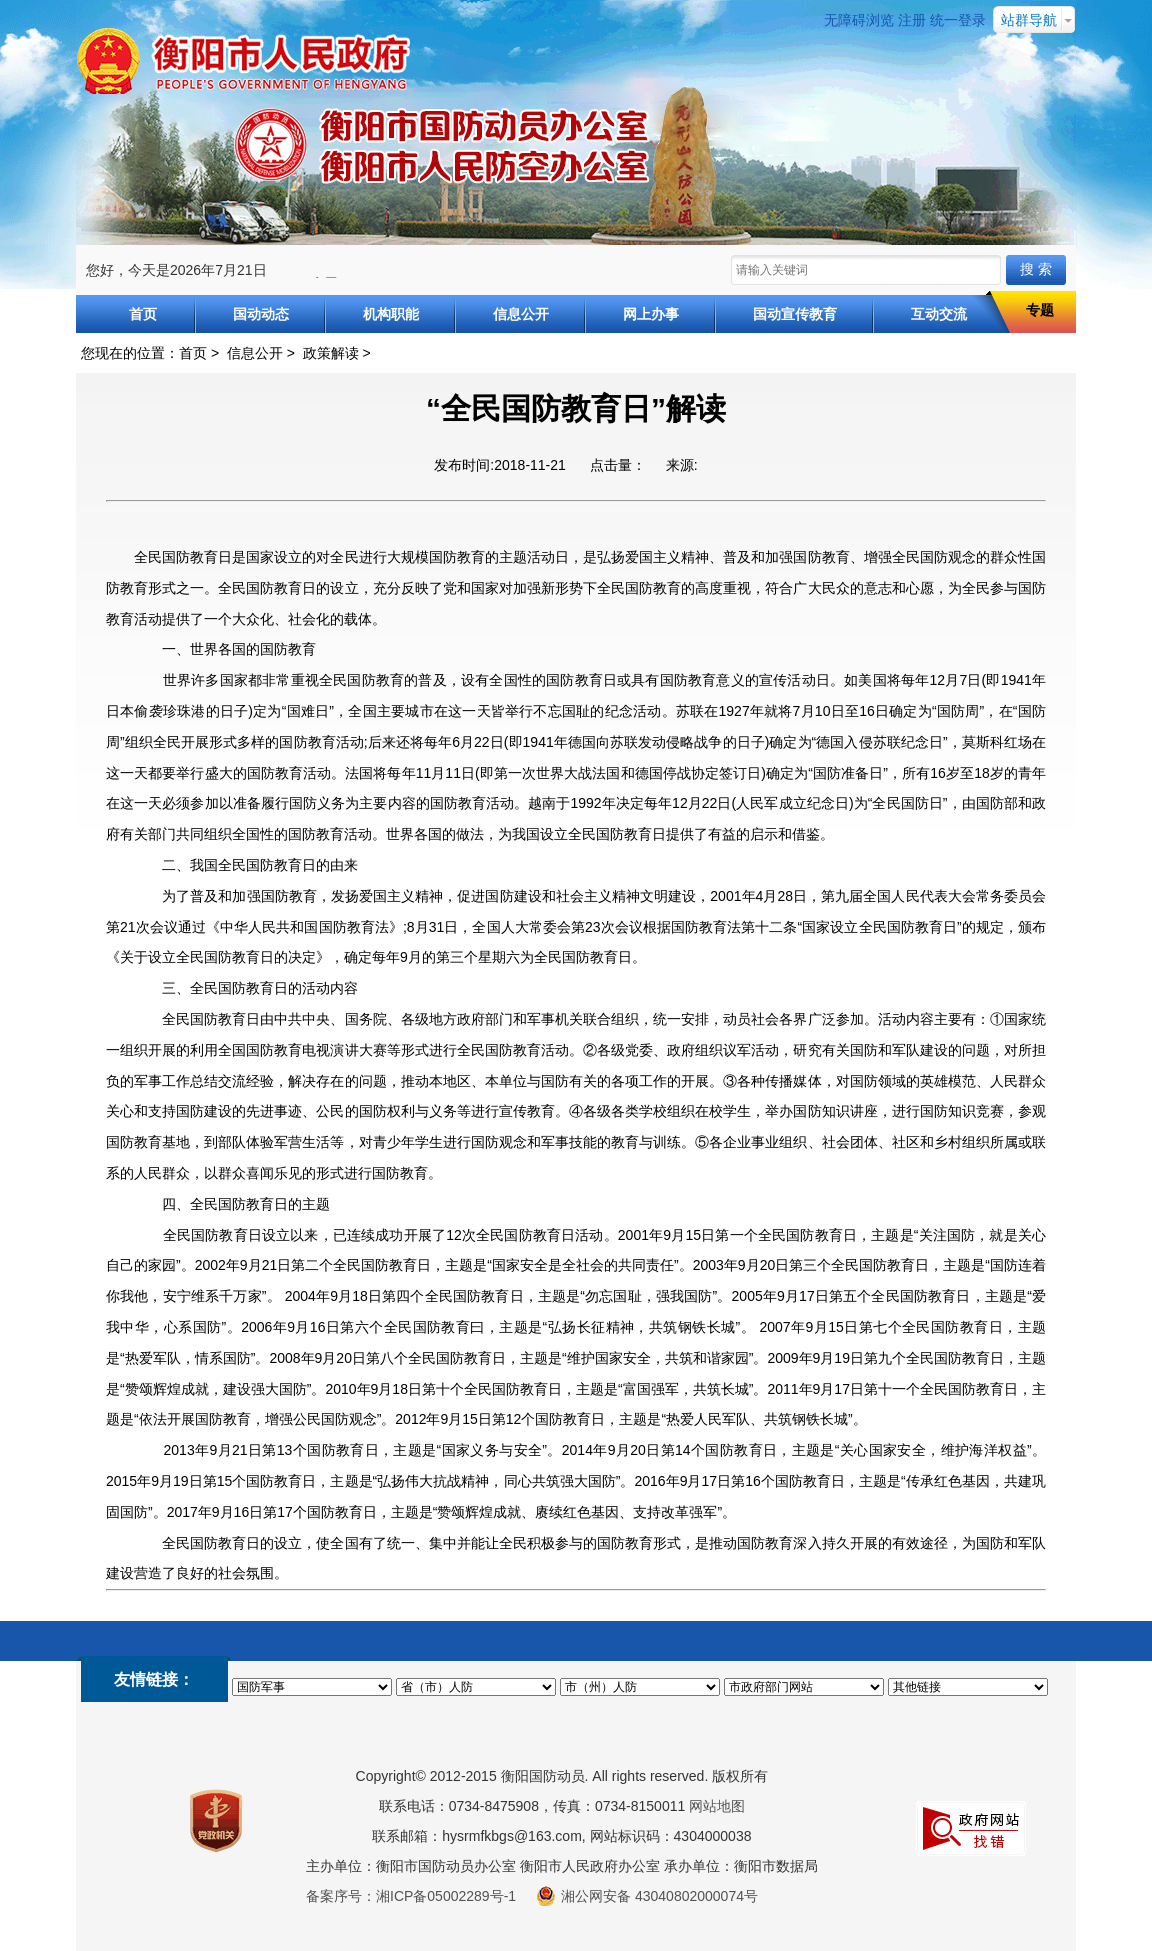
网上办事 (651, 314)
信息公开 (521, 314)
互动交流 (939, 314)
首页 (143, 314)
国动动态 (261, 314)
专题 (1040, 310)
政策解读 (331, 353)
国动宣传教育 (795, 314)
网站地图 (717, 1806)
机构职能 (391, 314)
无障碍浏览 (859, 20)
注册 (912, 20)
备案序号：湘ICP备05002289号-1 (411, 1896)
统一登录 (958, 20)
